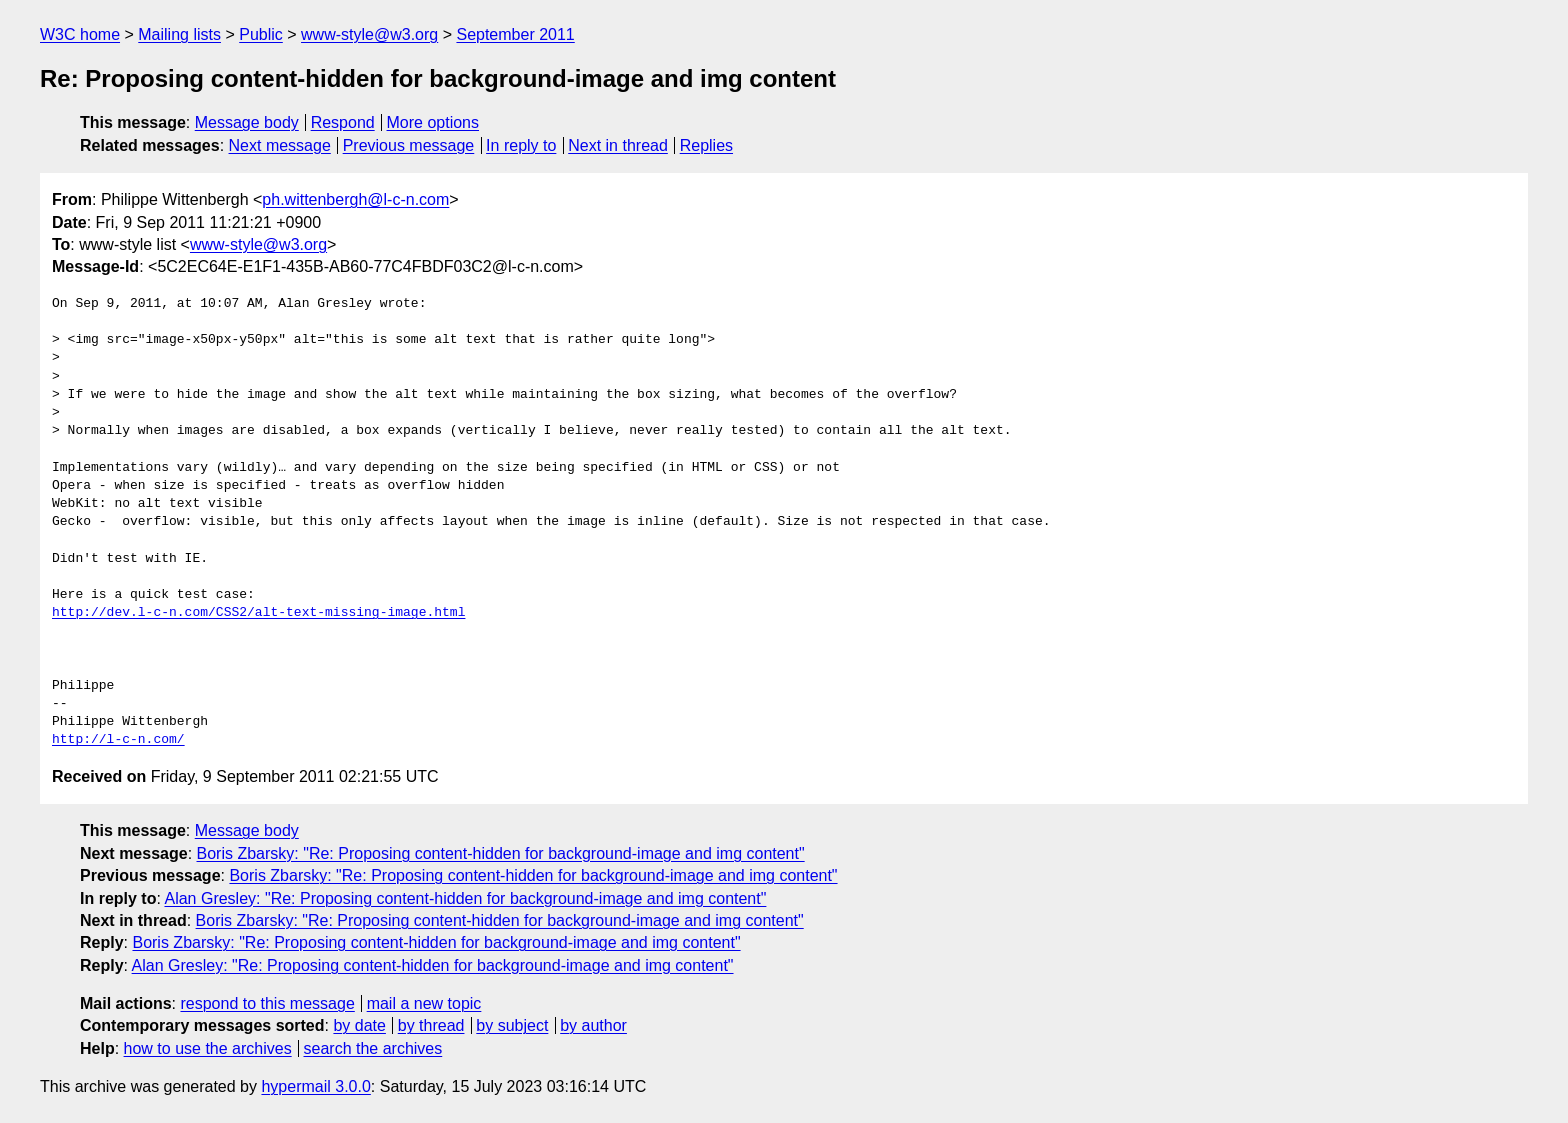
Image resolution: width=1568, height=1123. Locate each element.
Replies (706, 145)
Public (261, 34)
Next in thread (618, 145)
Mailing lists (179, 34)
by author (593, 1025)
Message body (247, 122)
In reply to (521, 145)
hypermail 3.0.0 (315, 1086)
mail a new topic (424, 1003)
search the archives (373, 1048)
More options (433, 122)
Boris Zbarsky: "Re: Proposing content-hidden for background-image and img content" (501, 853)
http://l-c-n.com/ (118, 740)
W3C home (80, 34)
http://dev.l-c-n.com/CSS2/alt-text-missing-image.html (258, 613)
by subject (512, 1025)
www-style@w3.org (369, 34)
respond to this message (267, 1003)
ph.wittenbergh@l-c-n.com (355, 199)
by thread (431, 1025)
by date (359, 1025)
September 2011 (515, 34)
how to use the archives (208, 1048)
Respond (343, 122)
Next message (280, 145)
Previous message (409, 145)
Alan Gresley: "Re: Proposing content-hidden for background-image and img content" (465, 898)
